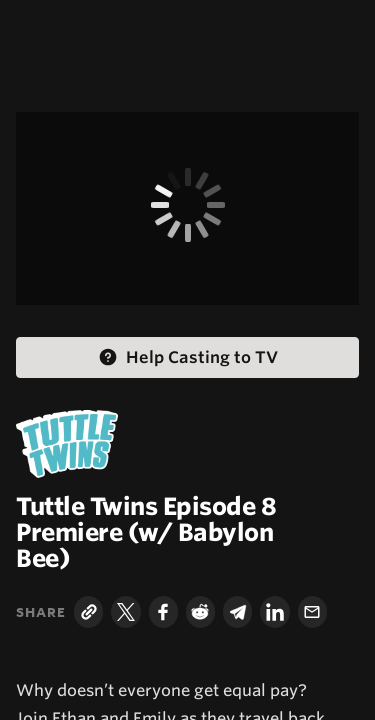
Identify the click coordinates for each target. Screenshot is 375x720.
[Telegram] (237, 612)
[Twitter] (125, 612)
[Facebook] (163, 612)
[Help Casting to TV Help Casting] (187, 357)
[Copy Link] (88, 612)
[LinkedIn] (274, 612)
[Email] (312, 612)
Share (41, 612)
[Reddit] (200, 612)
